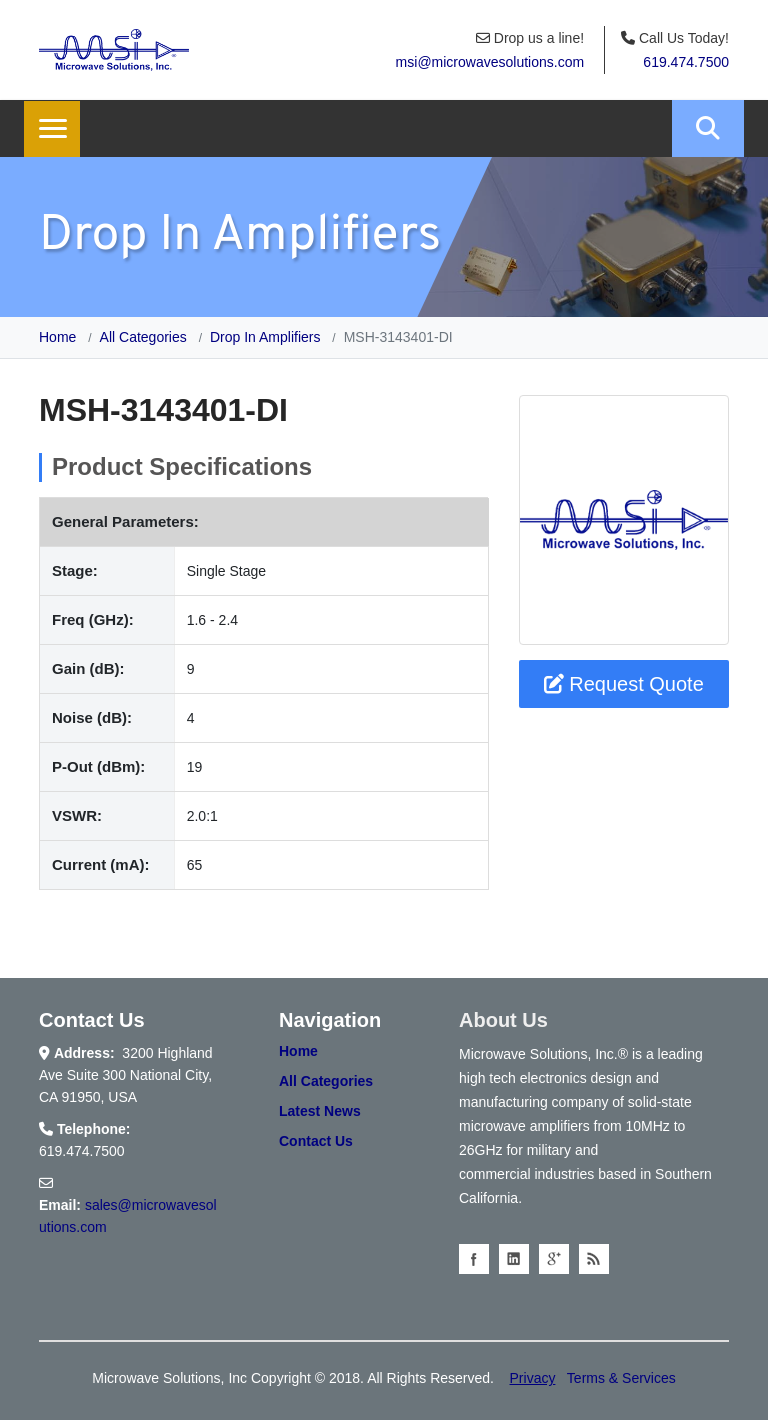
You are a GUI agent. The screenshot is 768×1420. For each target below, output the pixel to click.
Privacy (533, 1378)
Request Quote (624, 684)
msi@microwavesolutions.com (490, 62)
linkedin (514, 1259)
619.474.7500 (686, 62)
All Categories (143, 337)
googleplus (554, 1259)
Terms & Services (621, 1378)
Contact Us (316, 1141)
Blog (594, 1259)
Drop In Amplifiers (265, 337)
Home (57, 337)
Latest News (320, 1111)
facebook (474, 1259)
